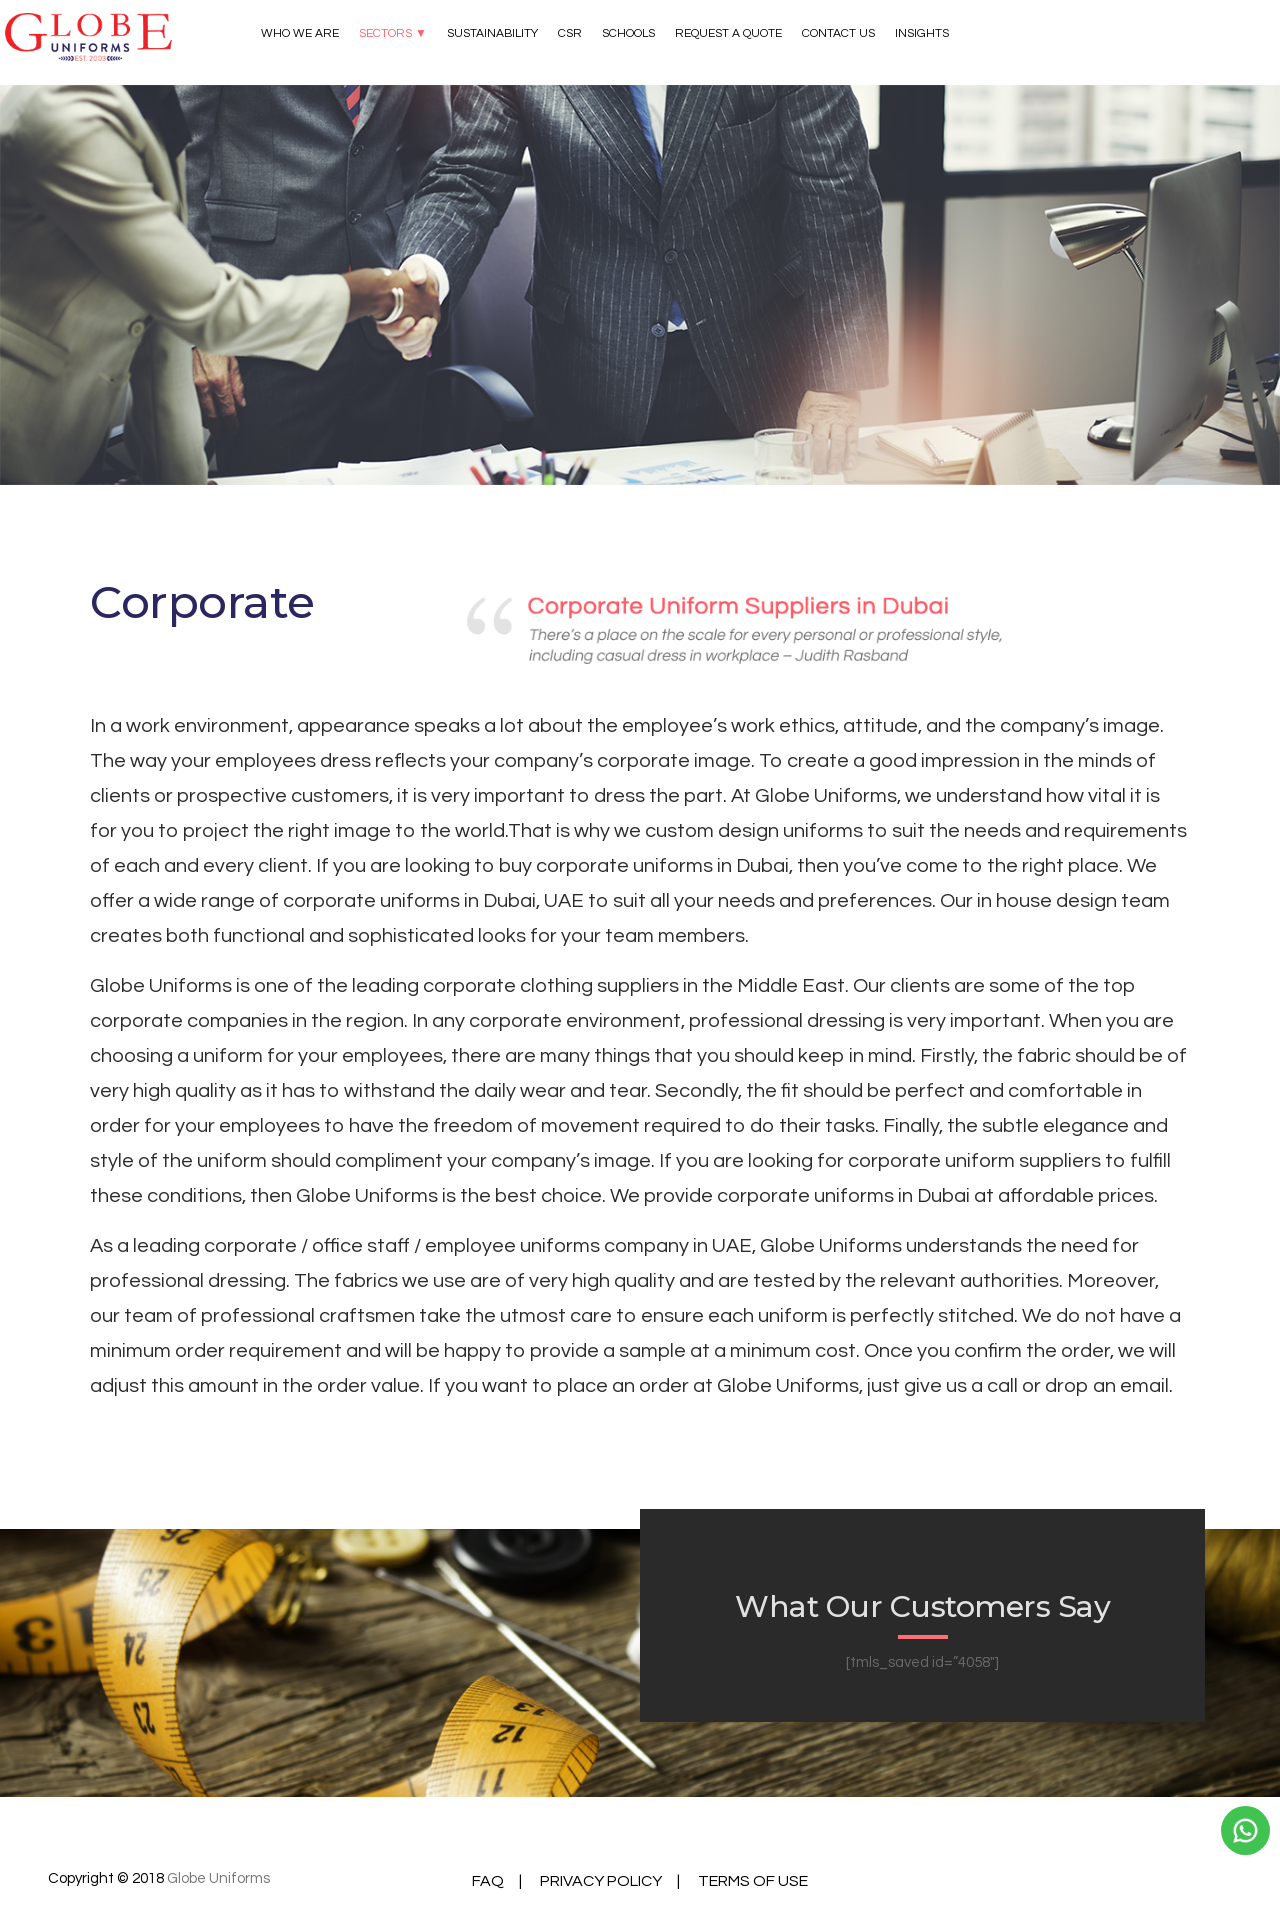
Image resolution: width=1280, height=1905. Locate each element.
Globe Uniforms (218, 1878)
